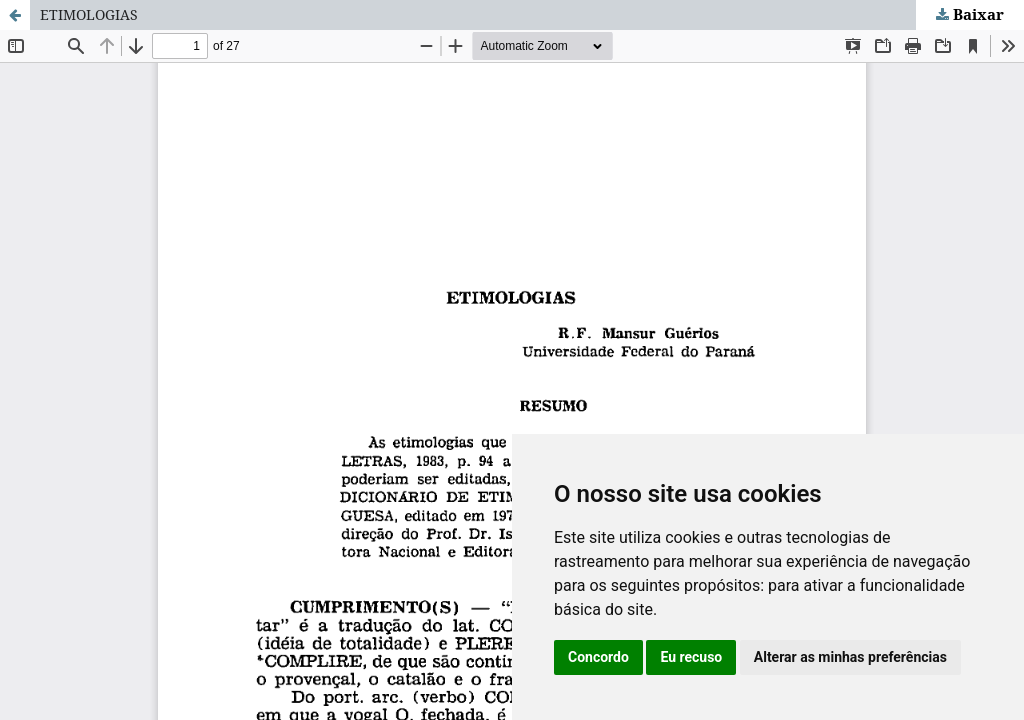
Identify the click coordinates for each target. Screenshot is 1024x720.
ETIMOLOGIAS (89, 14)
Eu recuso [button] (691, 657)
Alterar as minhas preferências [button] (850, 657)
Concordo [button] (598, 657)
